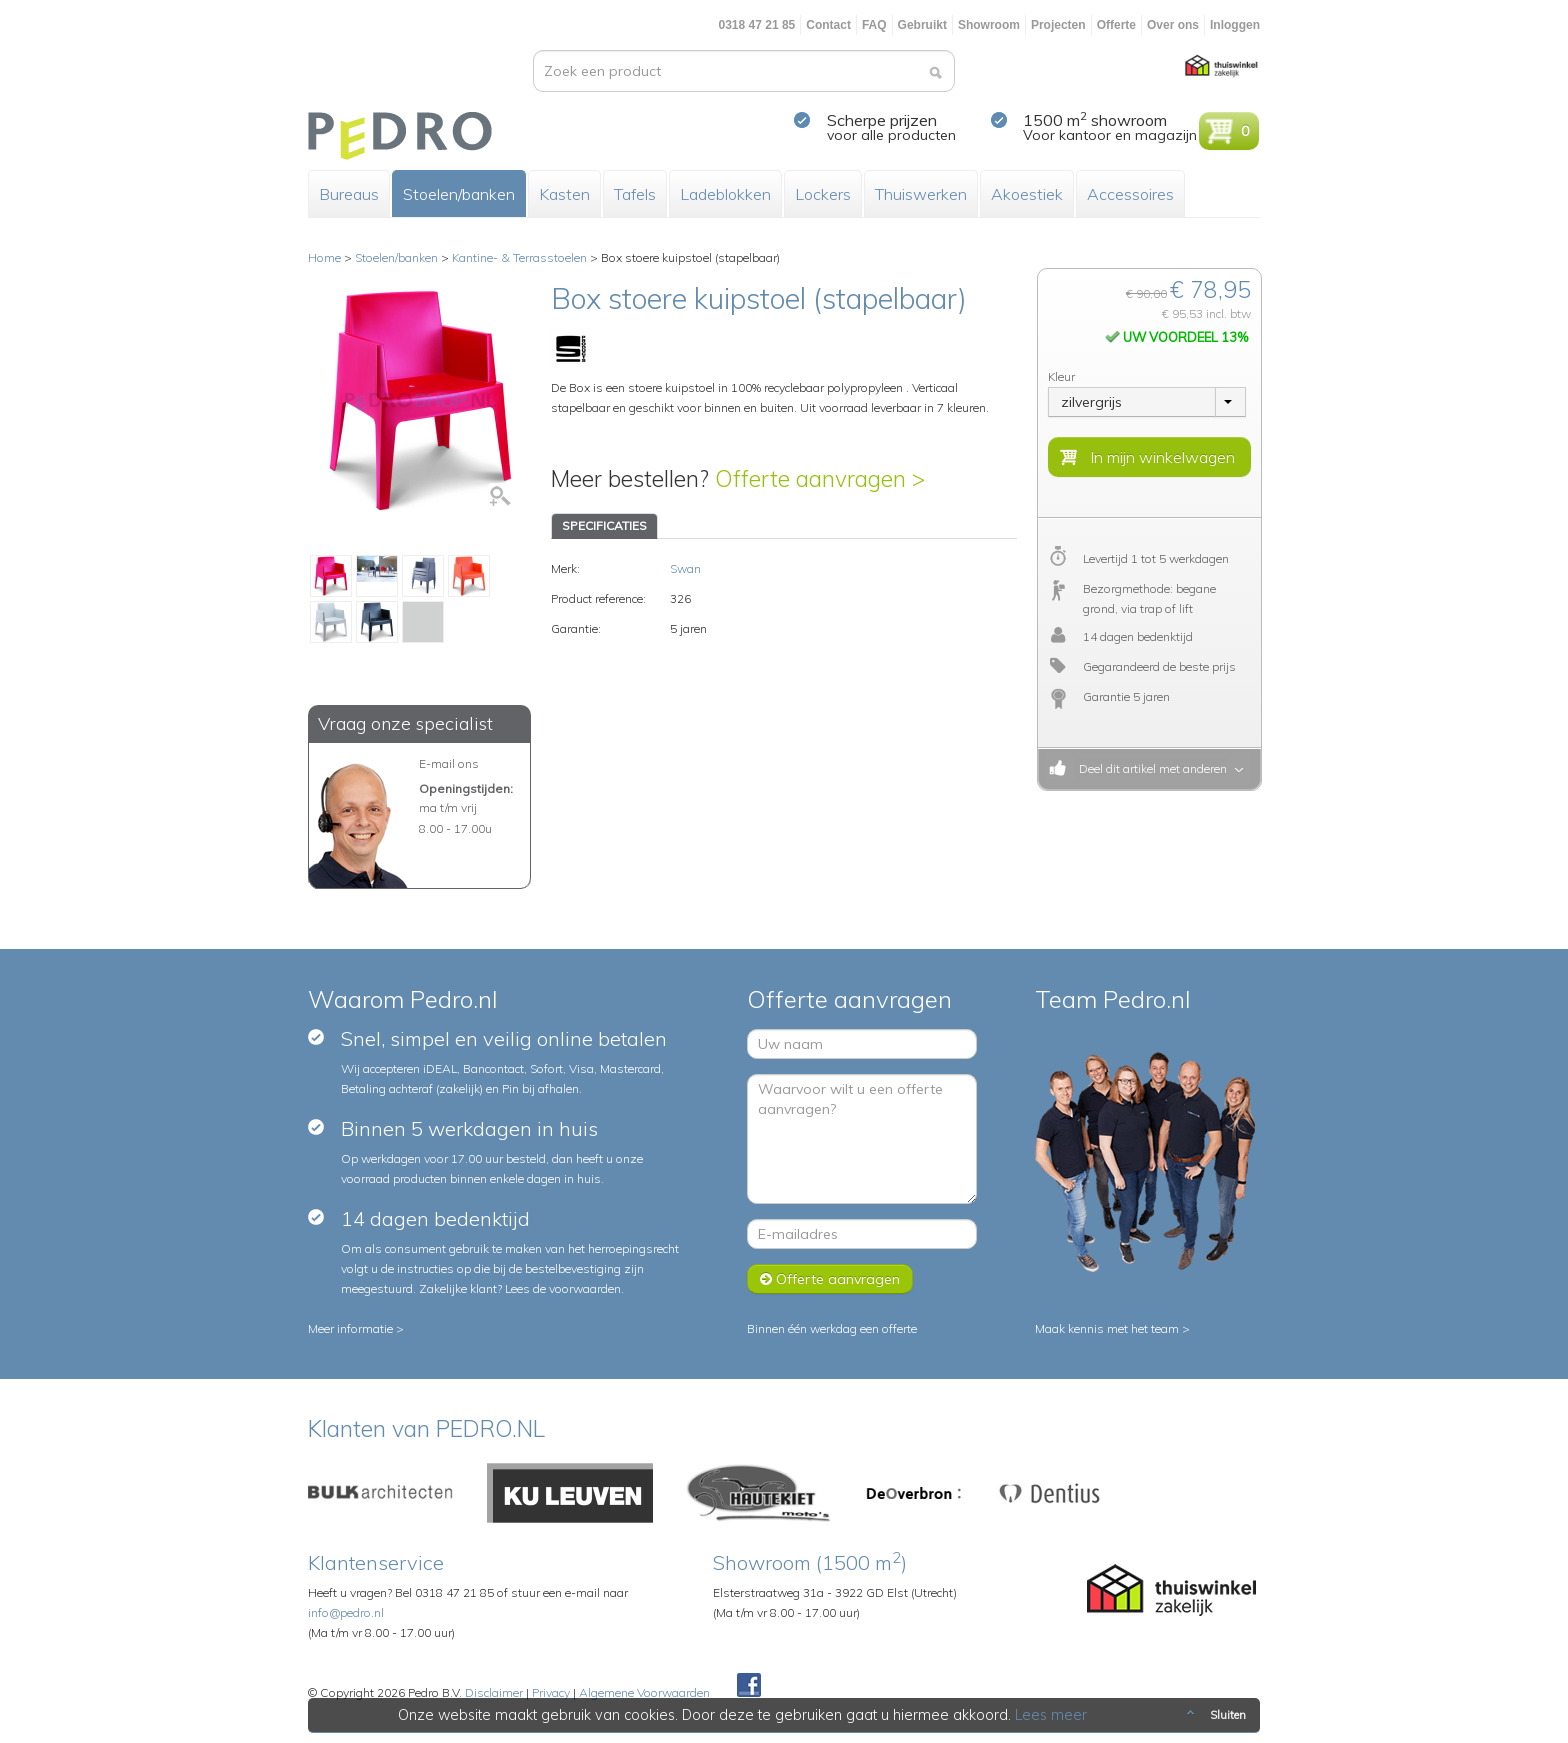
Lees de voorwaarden (563, 1288)
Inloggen (1235, 25)
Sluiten (1214, 1715)
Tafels (635, 194)
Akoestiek (1027, 194)
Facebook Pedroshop (749, 1686)
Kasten (564, 194)
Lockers (823, 194)
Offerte (1116, 25)
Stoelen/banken (459, 194)
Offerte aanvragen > (820, 478)
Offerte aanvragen (830, 1279)
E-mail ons (449, 763)
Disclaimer (494, 1692)
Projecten (1058, 25)
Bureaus (349, 194)
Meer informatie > (356, 1328)
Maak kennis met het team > (1112, 1328)
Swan (685, 568)
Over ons (1173, 25)
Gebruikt (922, 25)
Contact (828, 25)
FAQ (874, 25)
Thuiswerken (921, 194)
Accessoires (1130, 194)
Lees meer (1051, 1715)
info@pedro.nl (346, 1612)
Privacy (551, 1692)
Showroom (989, 25)
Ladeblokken (725, 194)
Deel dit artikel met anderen (1150, 768)
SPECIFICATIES (604, 525)
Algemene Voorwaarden (644, 1692)
